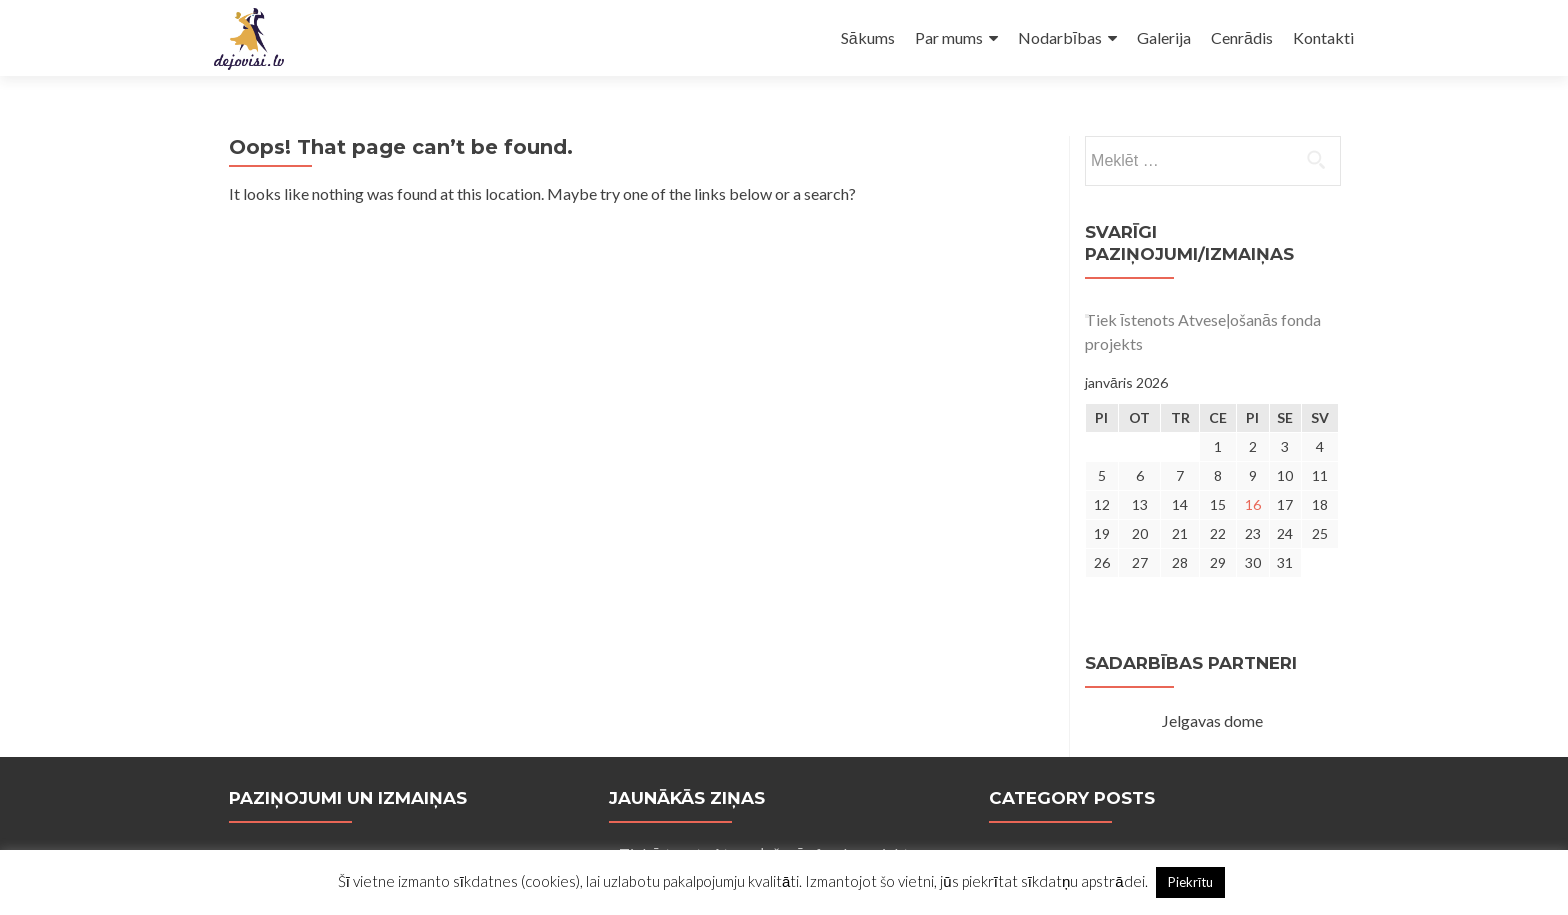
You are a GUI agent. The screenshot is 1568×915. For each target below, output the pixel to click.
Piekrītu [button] (1191, 882)
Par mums (949, 37)
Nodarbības (1060, 37)
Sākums (868, 37)
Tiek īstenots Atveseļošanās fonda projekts (1203, 331)
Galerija (1164, 37)
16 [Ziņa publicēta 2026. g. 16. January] (1253, 504)
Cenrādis (1242, 37)
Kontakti (1323, 37)
